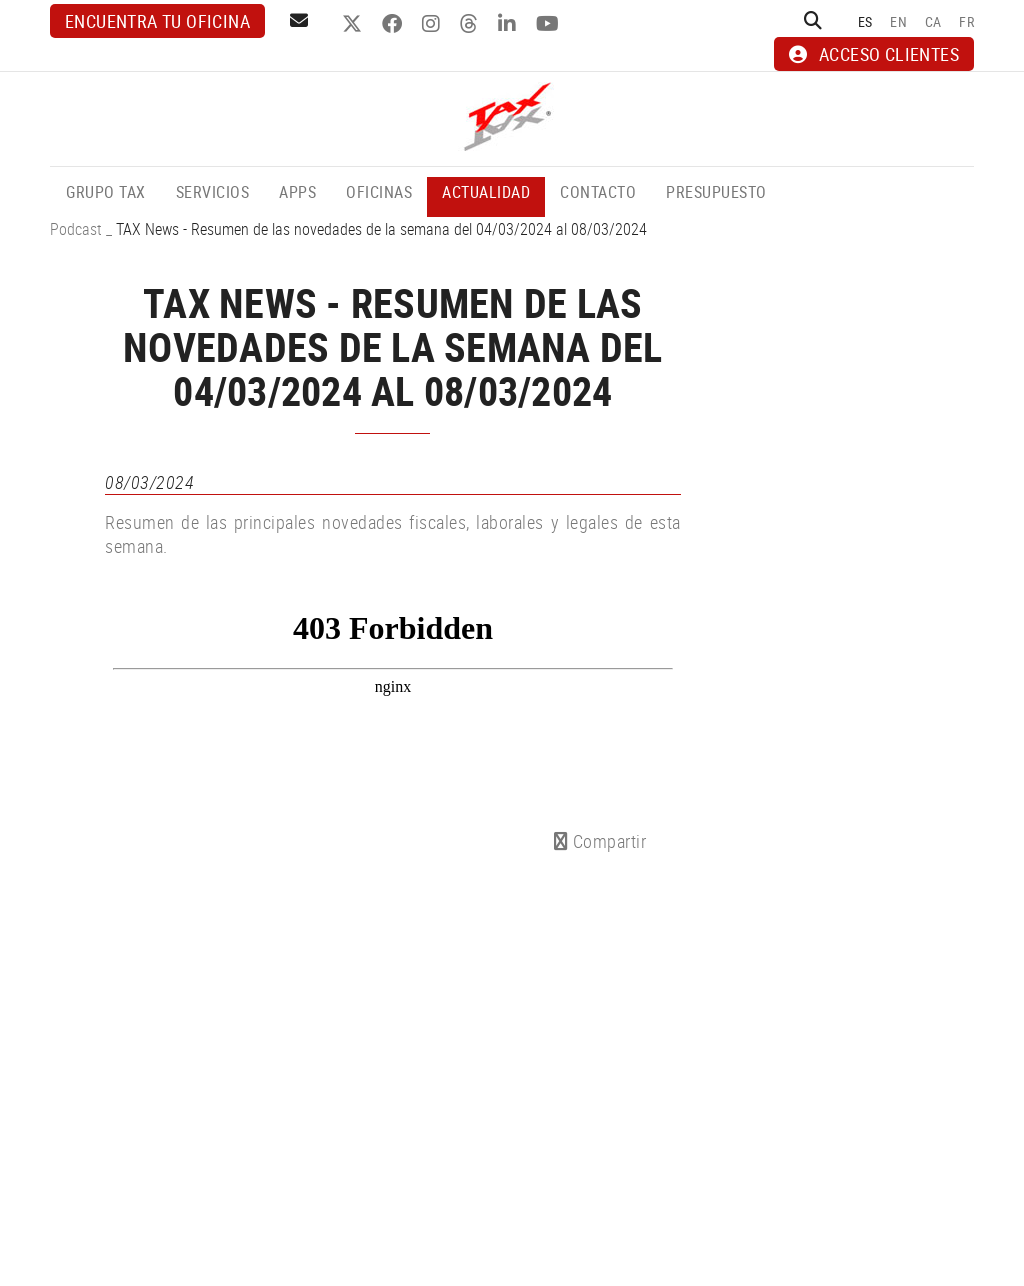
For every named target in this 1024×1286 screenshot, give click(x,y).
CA (933, 21)
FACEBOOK (394, 24)
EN (898, 21)
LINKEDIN (509, 24)
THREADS (471, 24)
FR (966, 21)
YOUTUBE (550, 24)
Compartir (600, 841)
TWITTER (354, 24)
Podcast (76, 229)
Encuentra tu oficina (157, 21)
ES (865, 21)
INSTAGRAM (433, 24)
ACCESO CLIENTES (874, 54)
